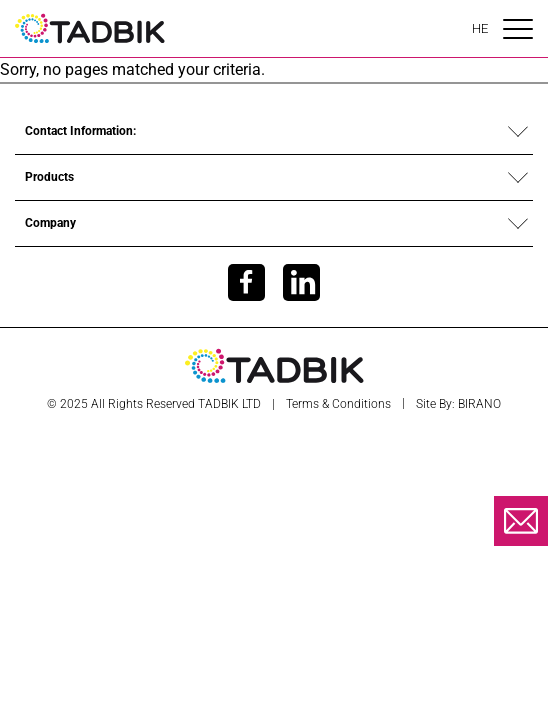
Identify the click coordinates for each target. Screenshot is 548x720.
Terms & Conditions (338, 404)
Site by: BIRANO (458, 404)
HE (480, 28)
